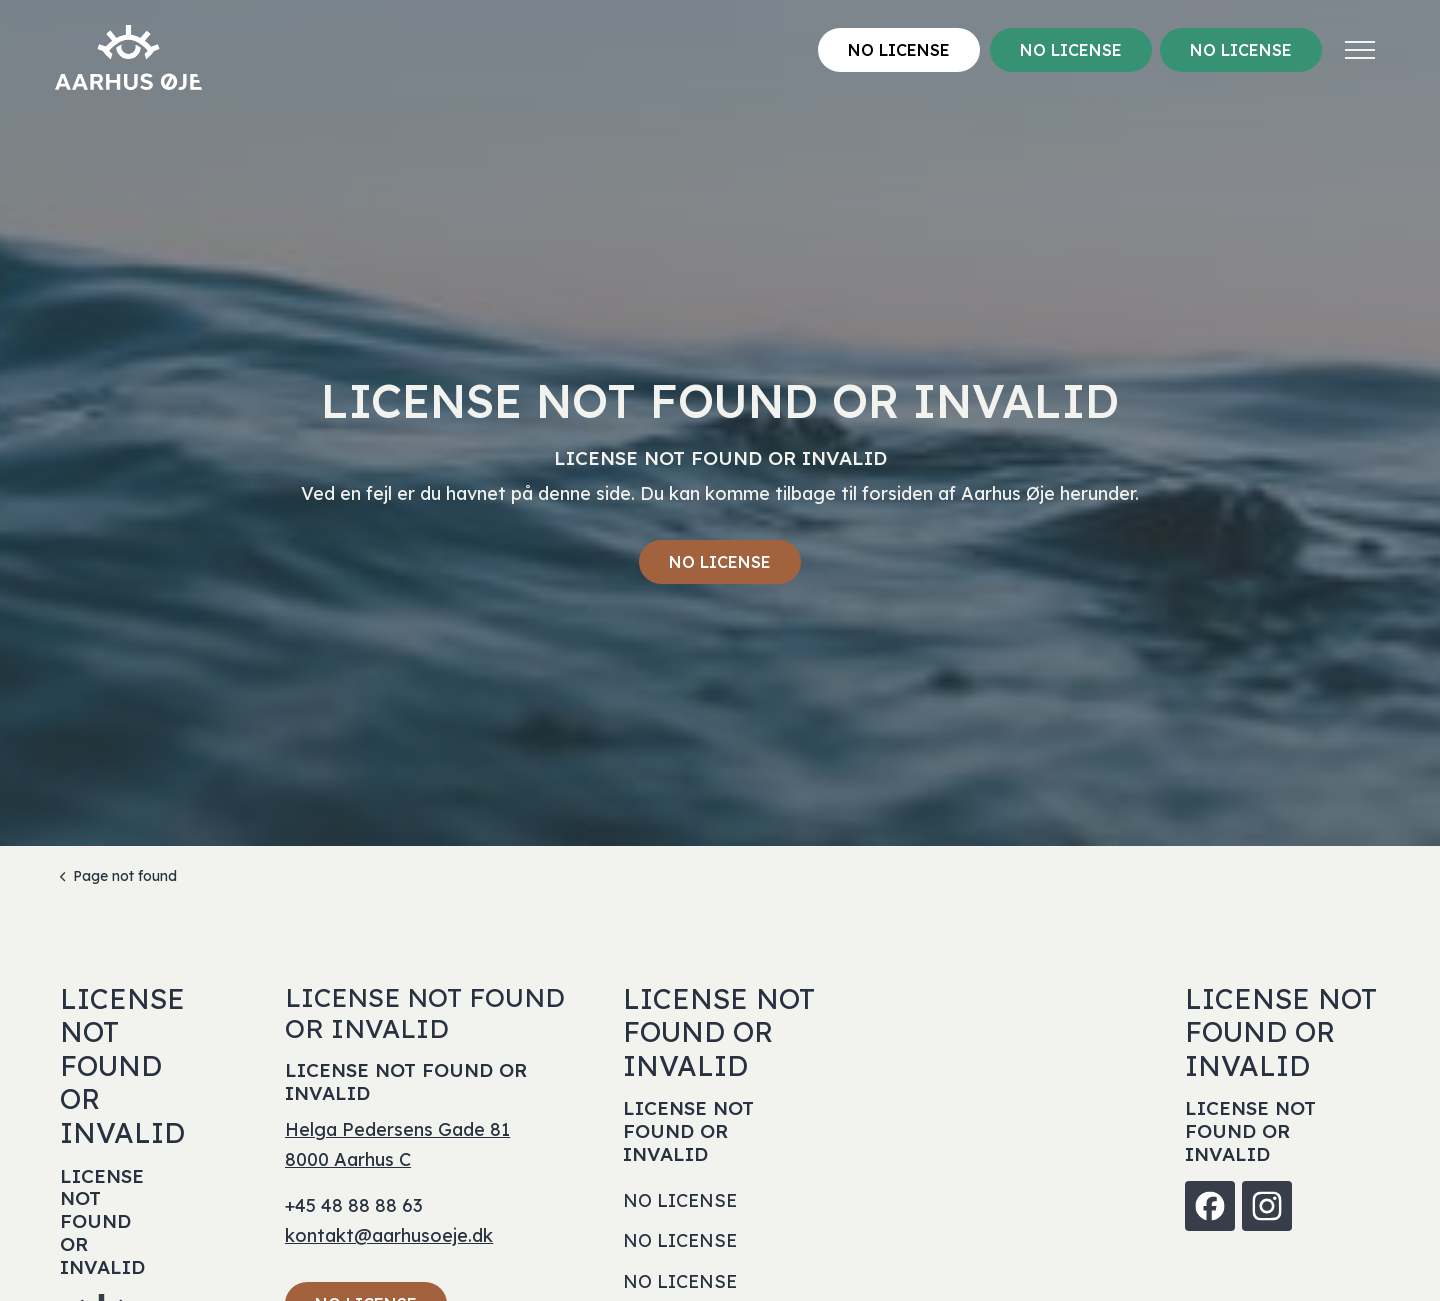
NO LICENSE (899, 50)
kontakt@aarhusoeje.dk (389, 1235)
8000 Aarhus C (348, 1159)
